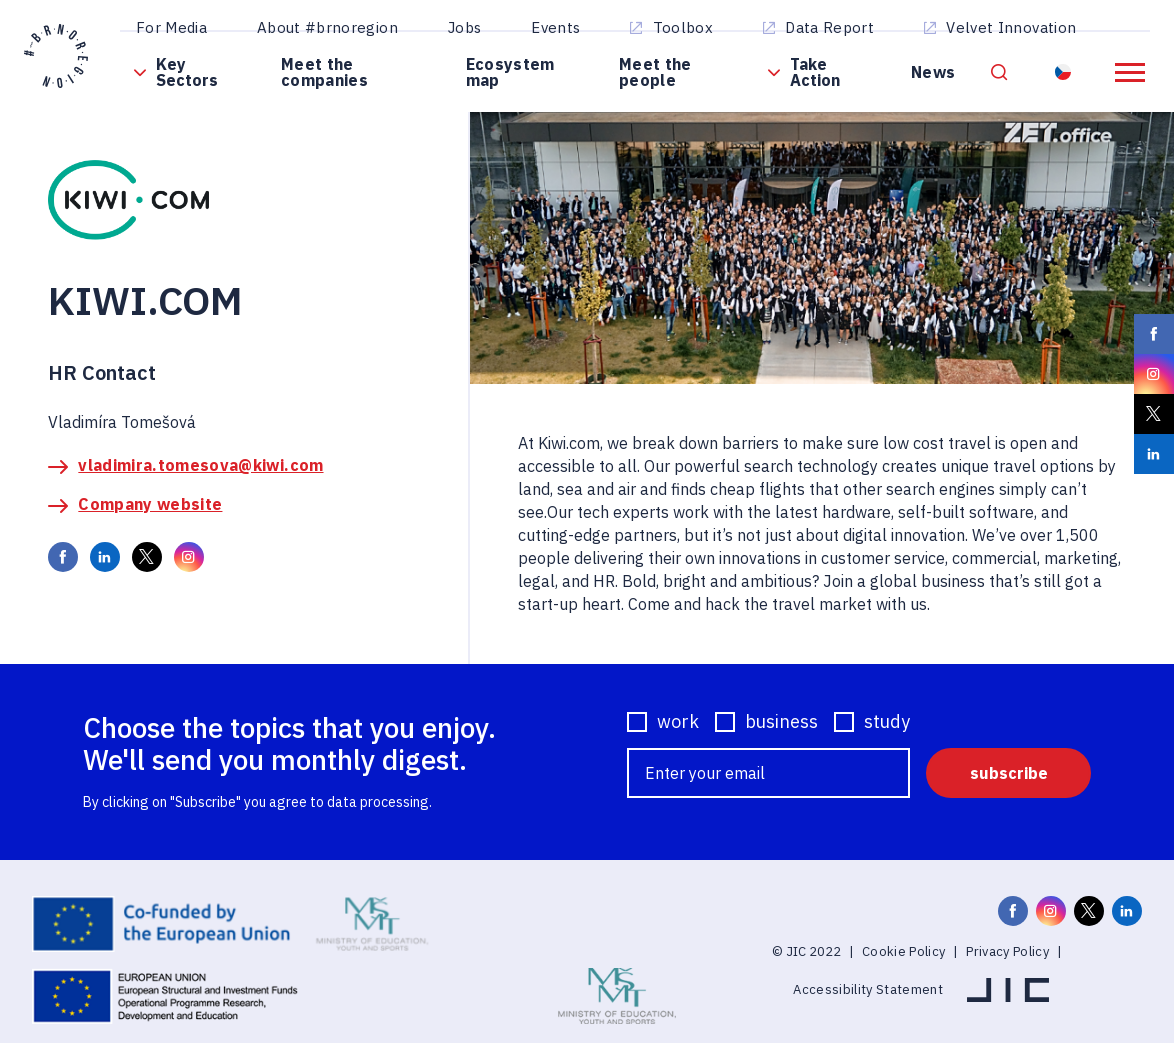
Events (555, 27)
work (678, 722)
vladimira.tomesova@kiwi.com (200, 465)
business (781, 722)
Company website (150, 504)
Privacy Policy (1007, 951)
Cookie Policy (903, 951)
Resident (1064, 72)
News (933, 72)
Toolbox (683, 27)
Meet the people (655, 72)
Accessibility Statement (868, 989)
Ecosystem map (510, 72)
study (887, 722)
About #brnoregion (327, 27)
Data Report (829, 27)
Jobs (464, 27)
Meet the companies (324, 72)
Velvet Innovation (1011, 27)
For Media (171, 27)
